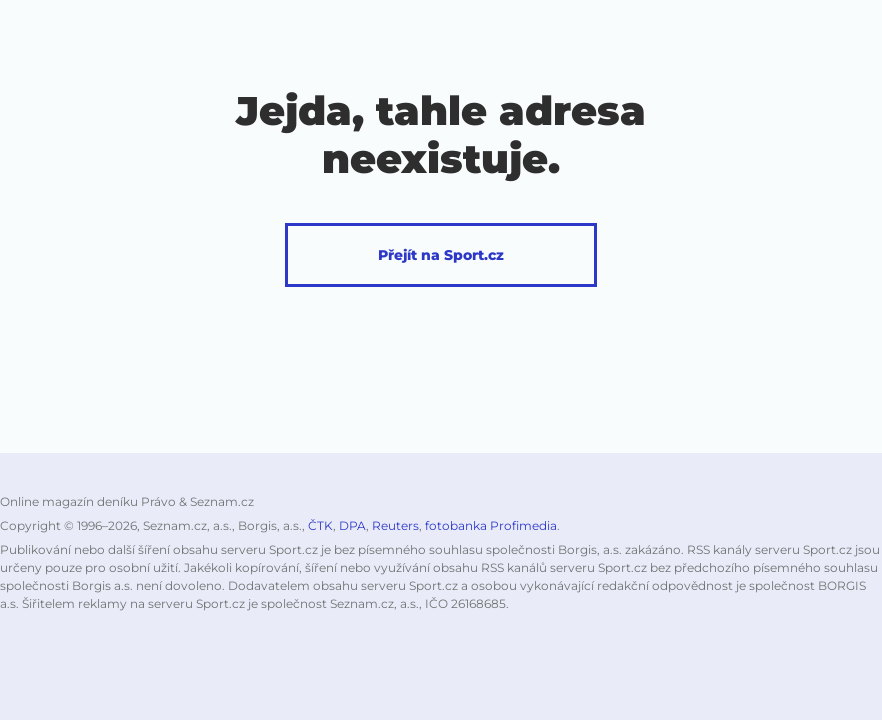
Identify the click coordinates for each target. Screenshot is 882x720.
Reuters (395, 525)
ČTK (320, 525)
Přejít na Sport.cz (441, 255)
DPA (352, 525)
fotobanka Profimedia (491, 525)
